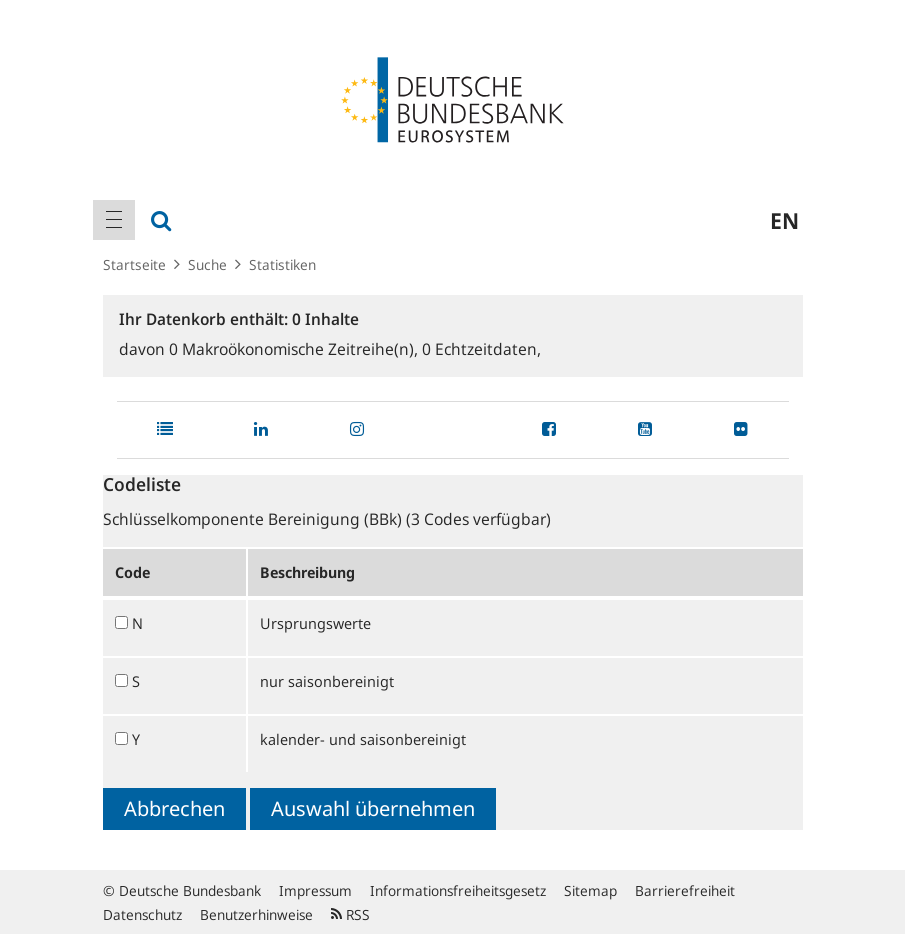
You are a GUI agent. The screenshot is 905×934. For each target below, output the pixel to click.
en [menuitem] (784, 220)
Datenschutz (142, 914)
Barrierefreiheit (685, 890)
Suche (207, 264)
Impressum (315, 890)
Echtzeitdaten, (481, 349)
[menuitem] (114, 220)
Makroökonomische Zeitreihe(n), (295, 349)
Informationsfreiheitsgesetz (458, 890)
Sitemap (590, 890)
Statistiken (282, 264)
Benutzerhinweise (256, 914)
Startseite (134, 264)
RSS (350, 914)
